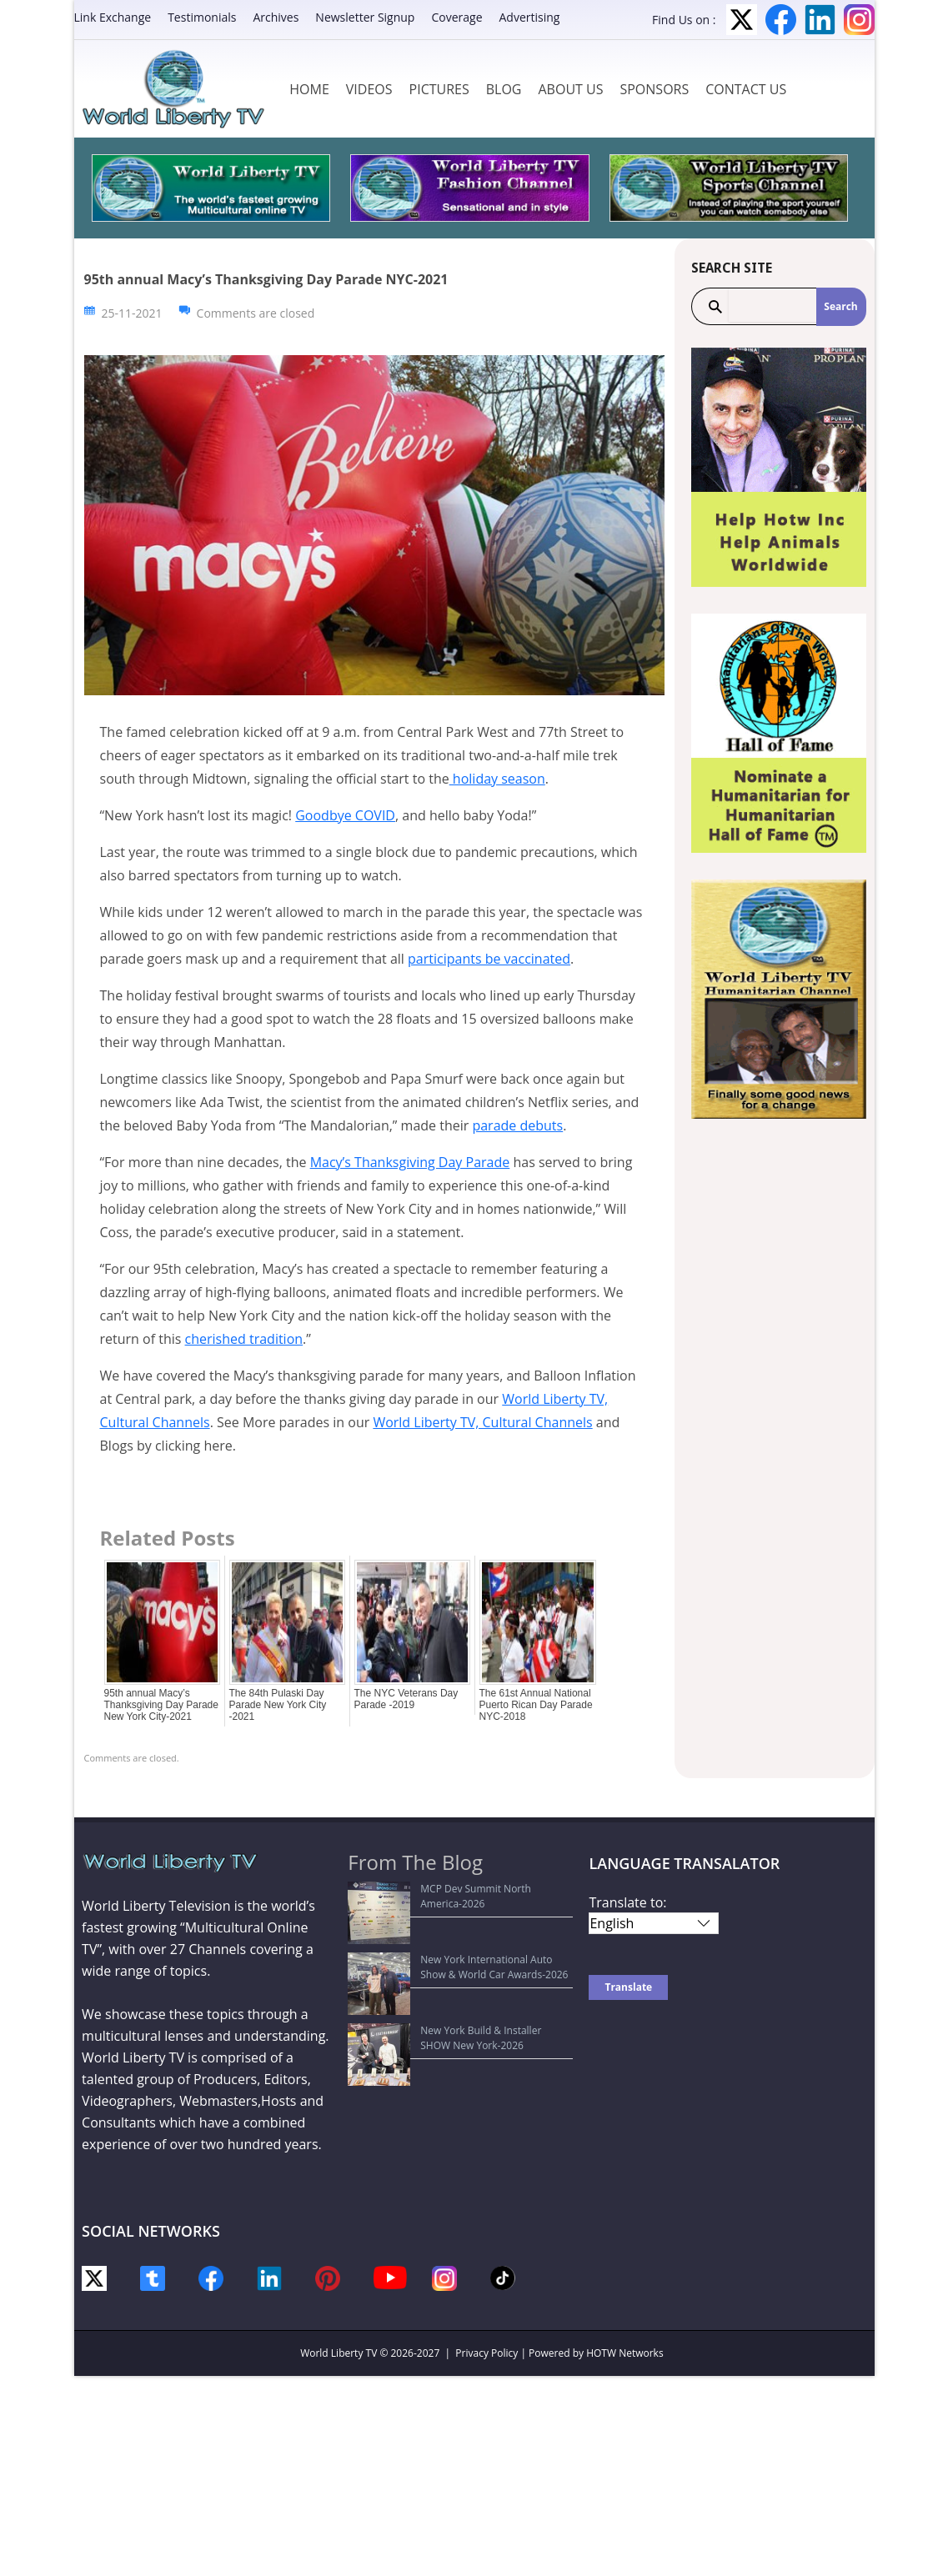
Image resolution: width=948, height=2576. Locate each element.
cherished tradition (244, 1339)
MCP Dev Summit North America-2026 (446, 1889)
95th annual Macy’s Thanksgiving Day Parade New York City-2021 (161, 1704)
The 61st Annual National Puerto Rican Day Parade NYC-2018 (536, 1704)
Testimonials (202, 17)
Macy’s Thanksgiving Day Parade (410, 1162)
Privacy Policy (486, 2353)
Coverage (456, 17)
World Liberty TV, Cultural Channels (482, 1422)
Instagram (859, 19)
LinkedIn (820, 19)
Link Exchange (113, 17)
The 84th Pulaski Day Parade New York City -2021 (278, 1704)
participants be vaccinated (489, 959)
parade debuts (517, 1125)
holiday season (497, 778)
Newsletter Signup (364, 17)
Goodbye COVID (345, 815)
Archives (275, 17)
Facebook (780, 19)
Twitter (741, 19)
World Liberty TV (338, 2353)
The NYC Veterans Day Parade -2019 (406, 1699)
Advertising (529, 17)
